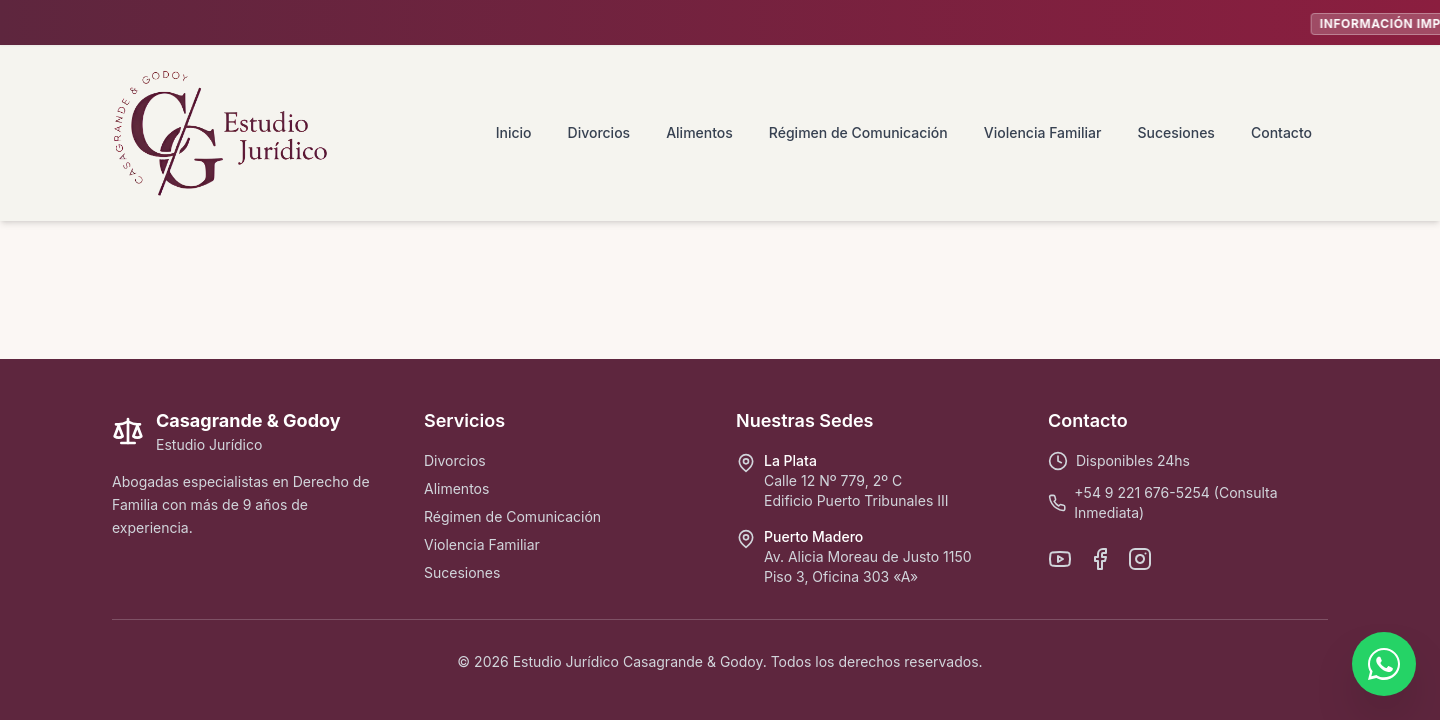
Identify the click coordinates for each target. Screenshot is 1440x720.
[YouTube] (1060, 559)
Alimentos (699, 132)
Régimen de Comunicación (858, 132)
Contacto (1281, 132)
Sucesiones (1175, 132)
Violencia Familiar (1043, 132)
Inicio (514, 132)
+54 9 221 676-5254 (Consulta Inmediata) (1175, 502)
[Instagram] (1140, 559)
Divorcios (599, 132)
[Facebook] (1100, 559)
